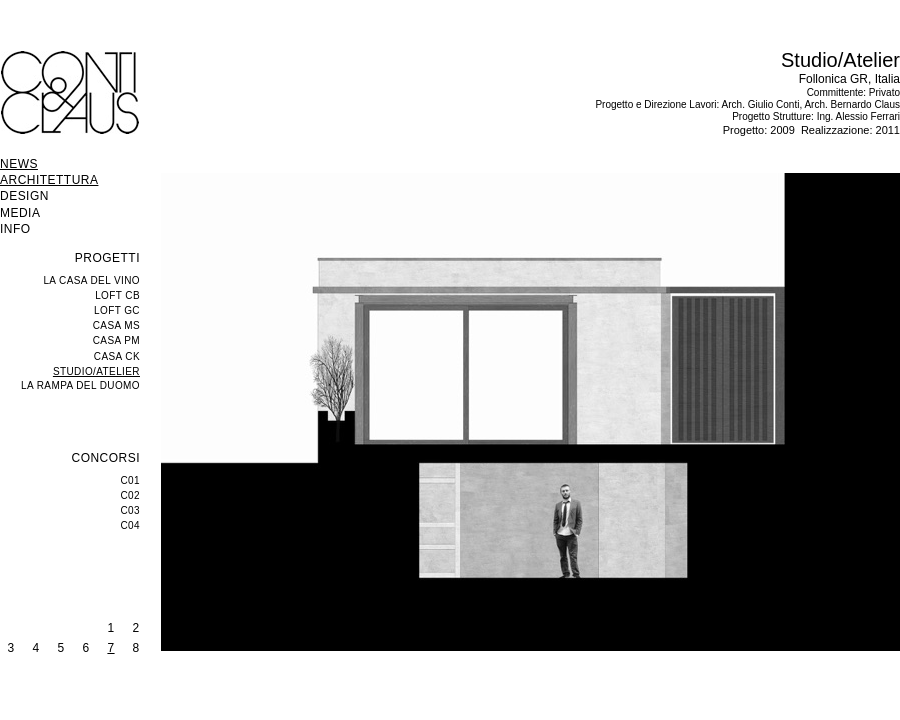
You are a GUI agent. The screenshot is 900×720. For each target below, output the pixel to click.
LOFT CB (117, 295)
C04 (130, 525)
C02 (130, 495)
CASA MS (116, 325)
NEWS (19, 164)
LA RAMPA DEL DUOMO (80, 385)
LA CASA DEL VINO (91, 280)
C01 (130, 480)
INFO (15, 229)
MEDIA (20, 213)
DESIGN (24, 196)
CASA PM (116, 340)
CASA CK (117, 356)
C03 (130, 510)
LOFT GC (117, 310)
